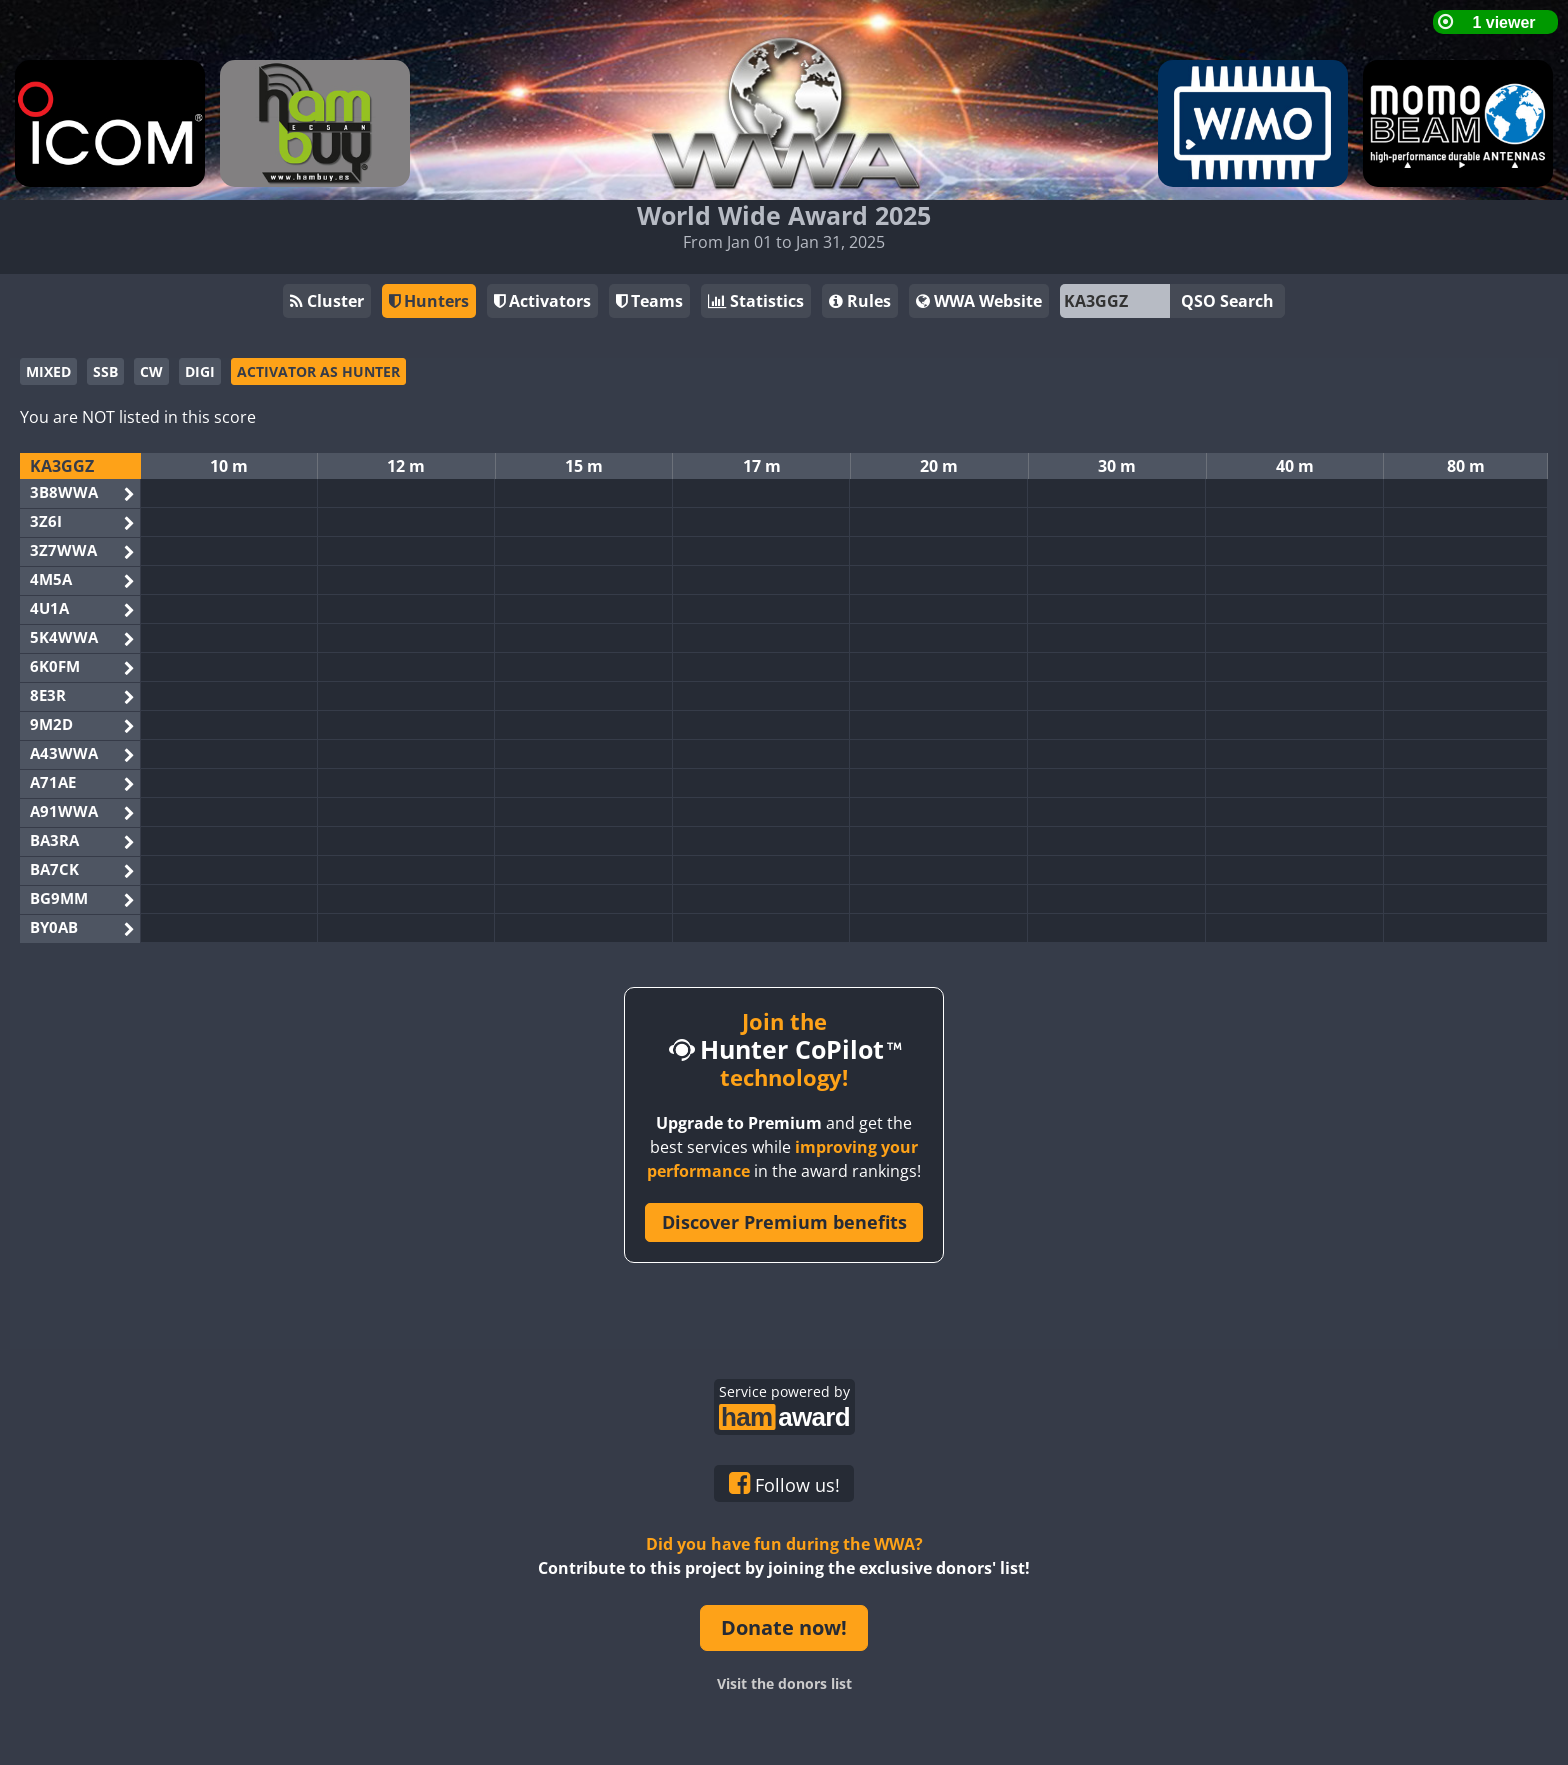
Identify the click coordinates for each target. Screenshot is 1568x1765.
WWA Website (979, 301)
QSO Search (1227, 301)
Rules (860, 301)
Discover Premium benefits (784, 1222)
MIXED (48, 371)
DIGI (200, 371)
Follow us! (784, 1484)
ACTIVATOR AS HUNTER (318, 371)
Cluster (327, 301)
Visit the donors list (784, 1683)
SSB (105, 371)
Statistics (756, 301)
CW (151, 371)
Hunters (429, 301)
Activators (542, 301)
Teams (649, 301)
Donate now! (784, 1627)
